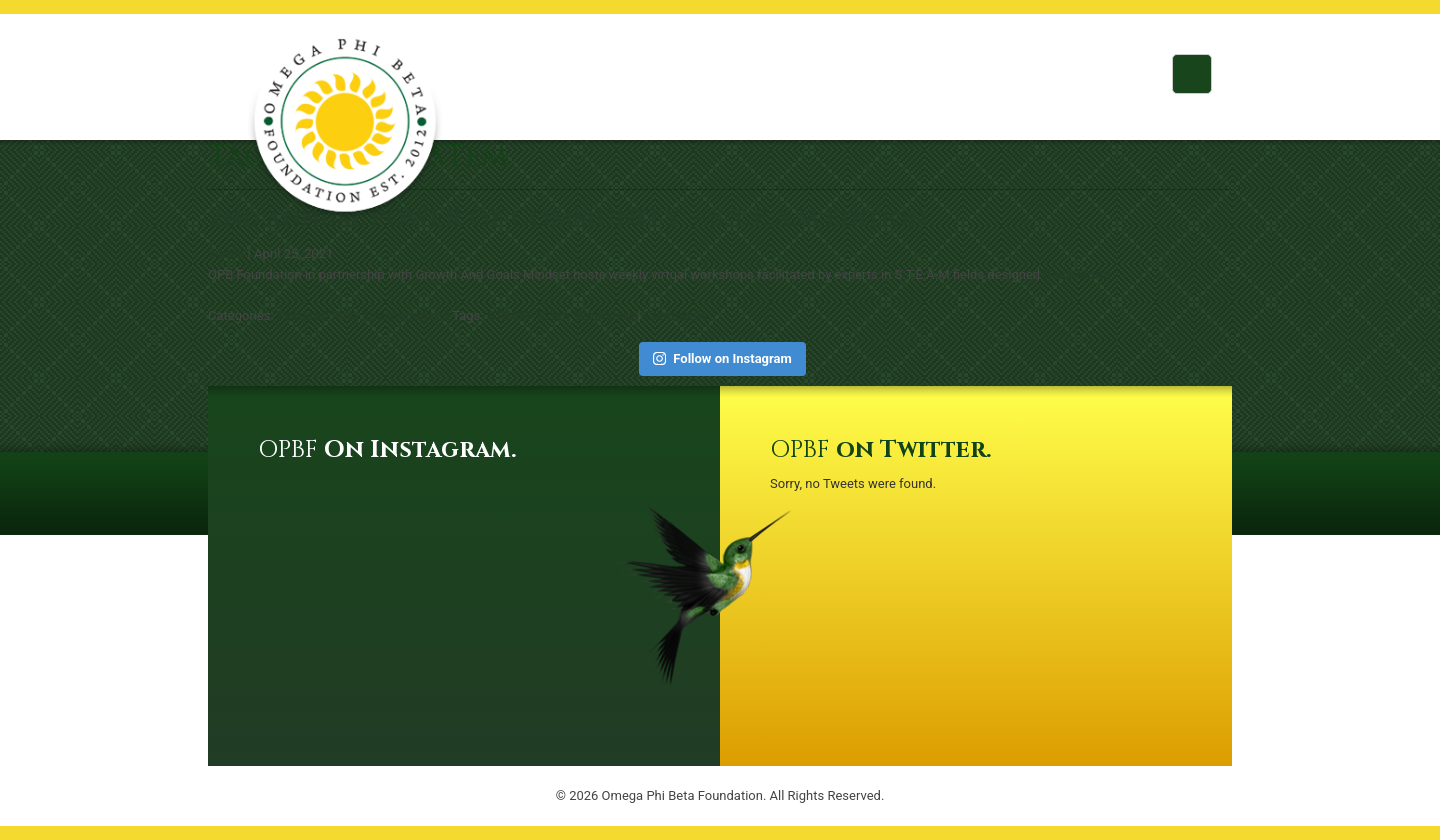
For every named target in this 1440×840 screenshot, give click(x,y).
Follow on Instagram (722, 358)
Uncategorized (406, 315)
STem (553, 315)
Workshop (605, 315)
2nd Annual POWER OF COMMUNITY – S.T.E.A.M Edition (567, 219)
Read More (1074, 274)
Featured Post (318, 315)
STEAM (509, 315)
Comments (676, 315)
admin (226, 253)
